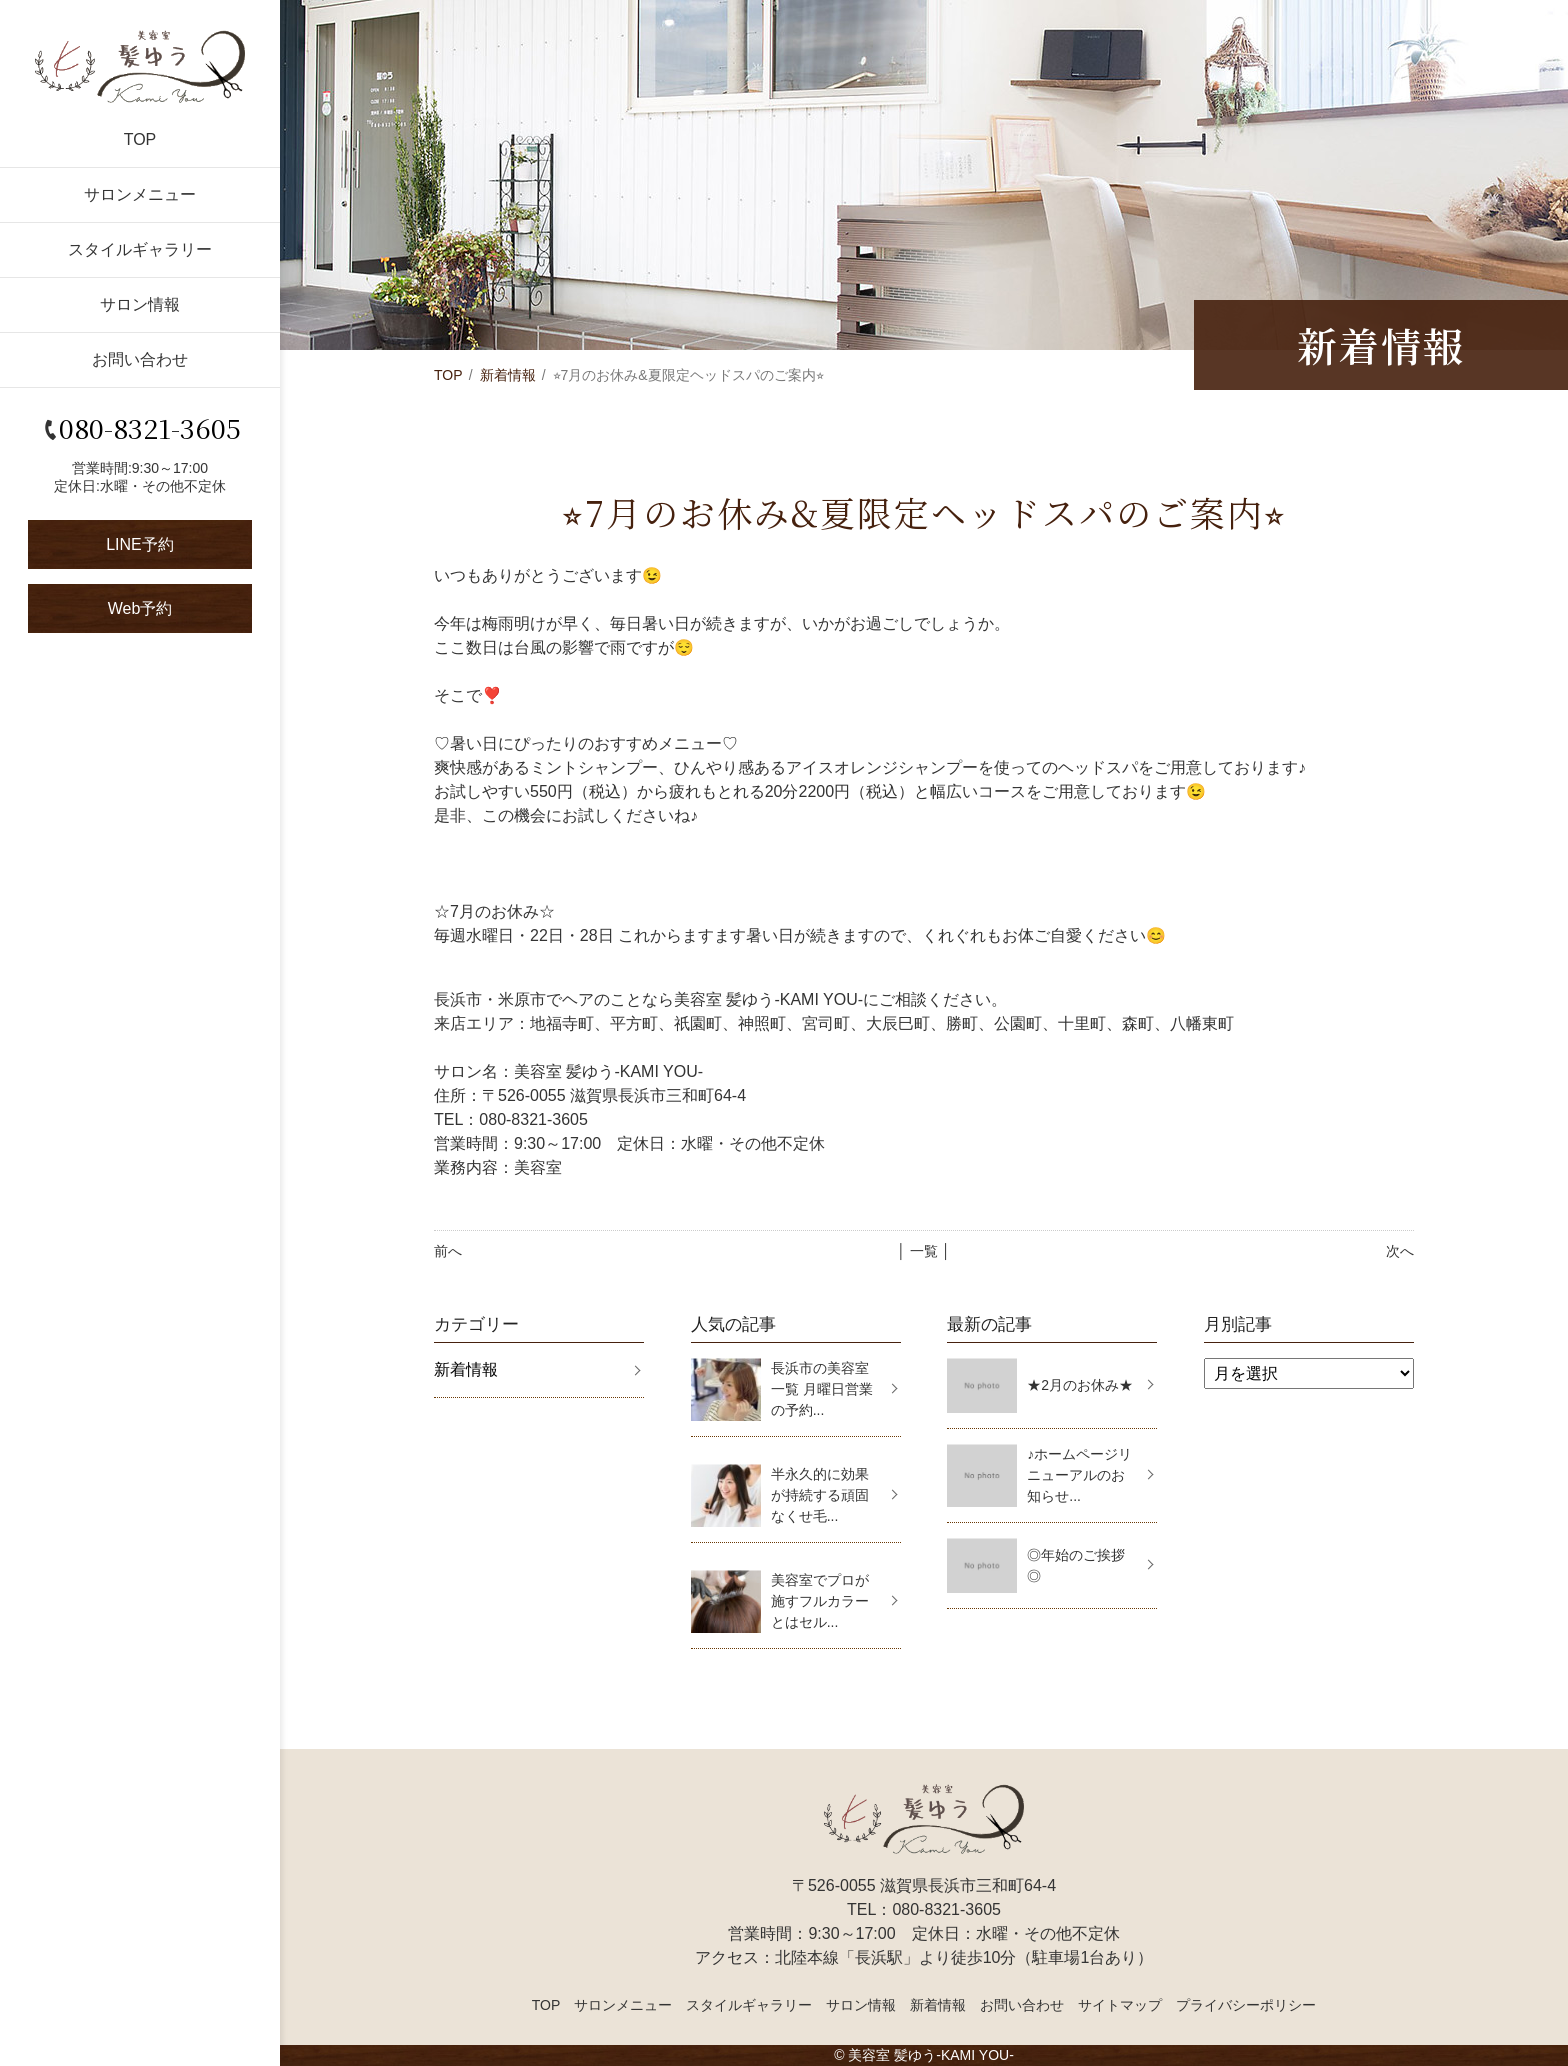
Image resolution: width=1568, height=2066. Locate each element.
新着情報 (508, 375)
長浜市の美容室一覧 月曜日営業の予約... (822, 1389)
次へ (1400, 1251)
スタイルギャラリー (140, 249)
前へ (448, 1251)
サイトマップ (1120, 2005)
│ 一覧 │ (923, 1251)
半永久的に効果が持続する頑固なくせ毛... (820, 1495)
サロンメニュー (140, 194)
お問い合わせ (140, 359)
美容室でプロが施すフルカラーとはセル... (820, 1601)
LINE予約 (140, 544)
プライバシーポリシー (1246, 2005)
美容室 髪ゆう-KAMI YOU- (930, 2055)
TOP (140, 139)
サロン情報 (140, 304)
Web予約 (140, 608)
